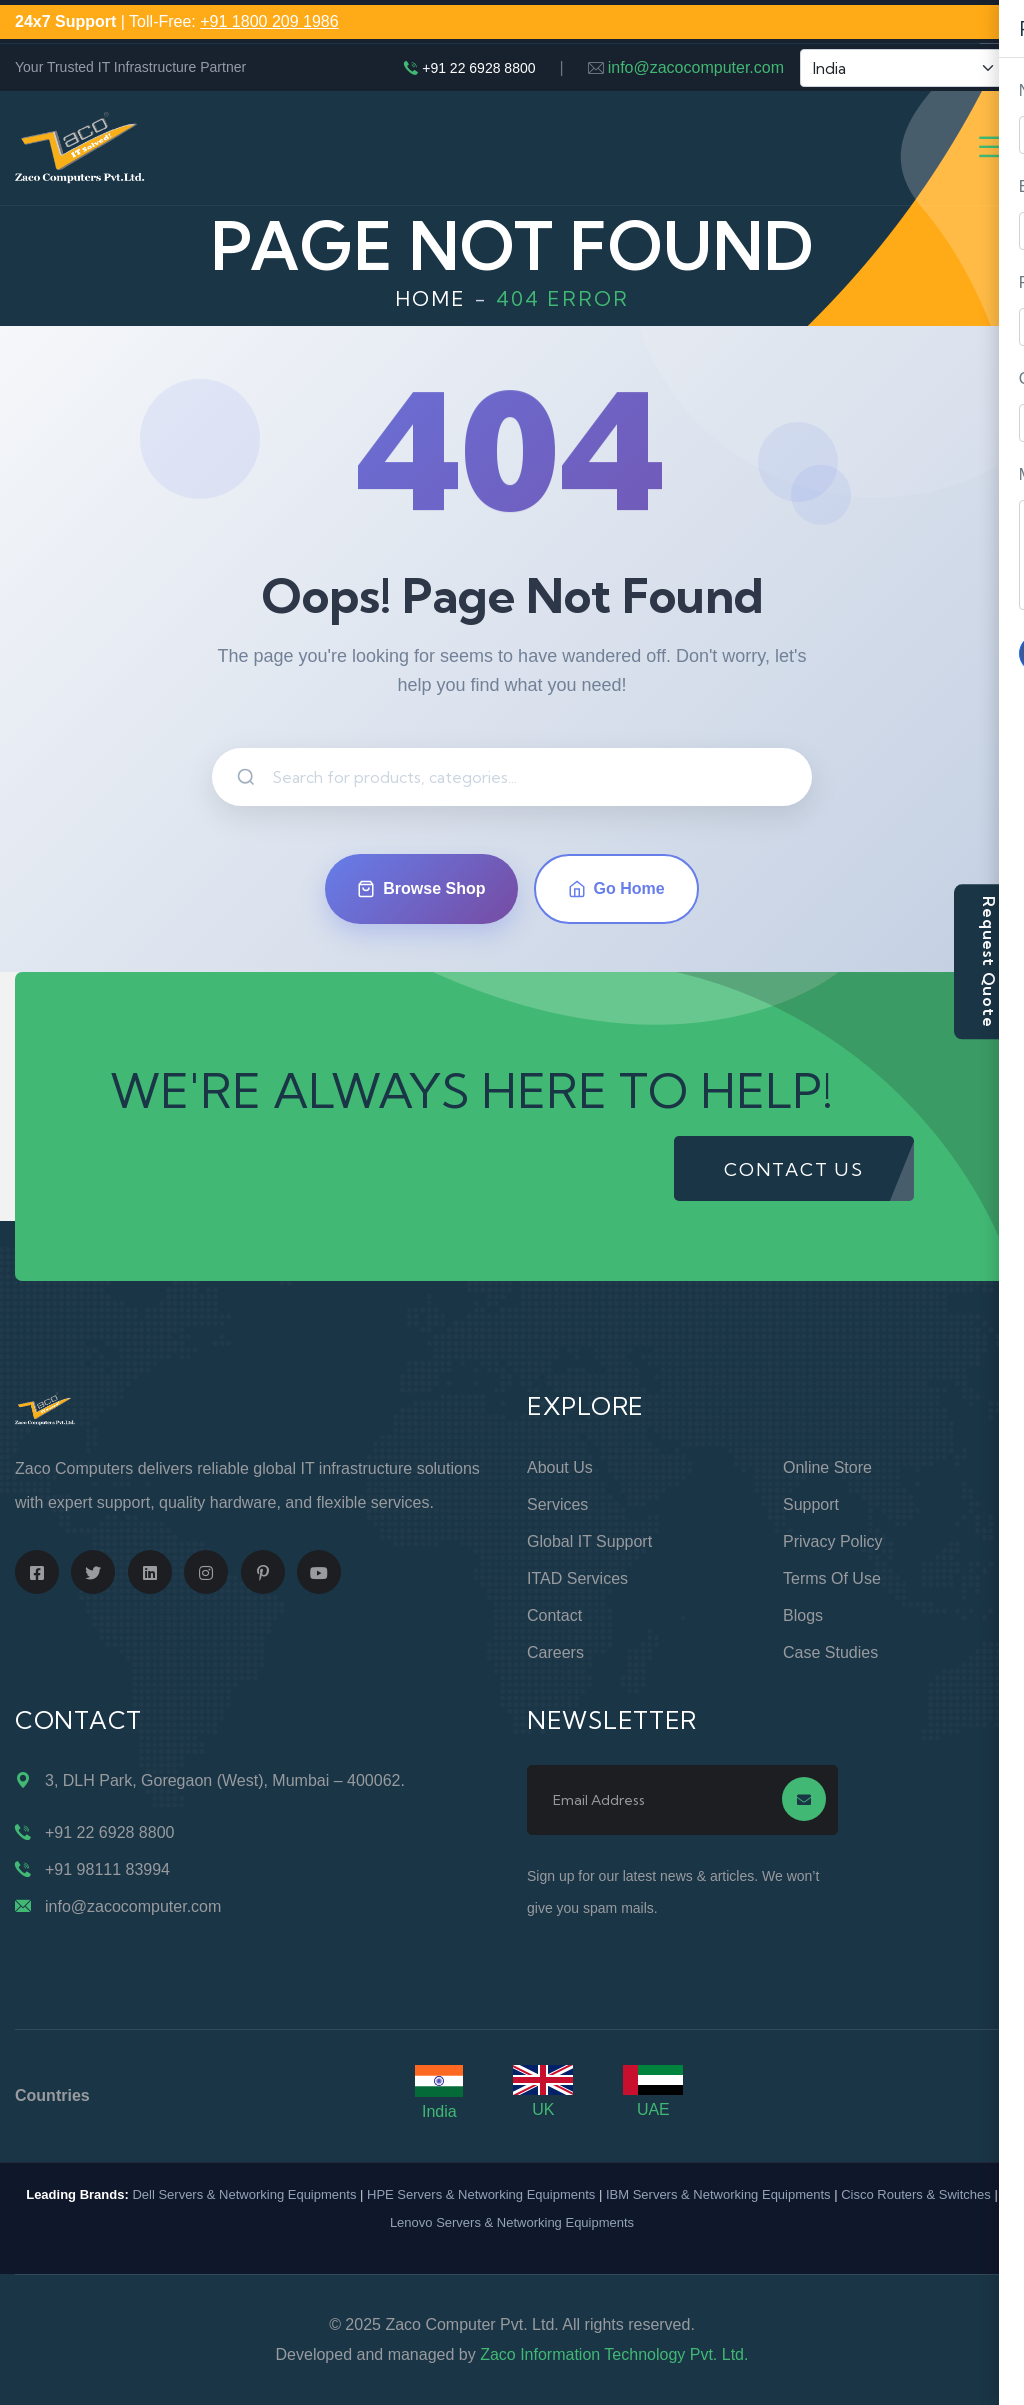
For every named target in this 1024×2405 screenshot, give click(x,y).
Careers (555, 1652)
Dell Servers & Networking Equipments (244, 2194)
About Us (560, 1467)
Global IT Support (589, 1541)
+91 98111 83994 (107, 1869)
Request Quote (989, 961)
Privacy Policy (833, 1541)
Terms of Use (832, 1578)
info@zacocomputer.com (696, 67)
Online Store (827, 1467)
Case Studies (830, 1652)
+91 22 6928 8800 (478, 68)
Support (811, 1504)
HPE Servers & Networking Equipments (481, 2194)
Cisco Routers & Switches (916, 2194)
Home (430, 298)
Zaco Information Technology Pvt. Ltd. (614, 2354)
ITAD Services (577, 1578)
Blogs (803, 1615)
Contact (554, 1615)
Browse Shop (421, 889)
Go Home (616, 889)
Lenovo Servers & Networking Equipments (512, 2222)
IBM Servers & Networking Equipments (718, 2194)
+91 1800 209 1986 (269, 21)
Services (557, 1504)
